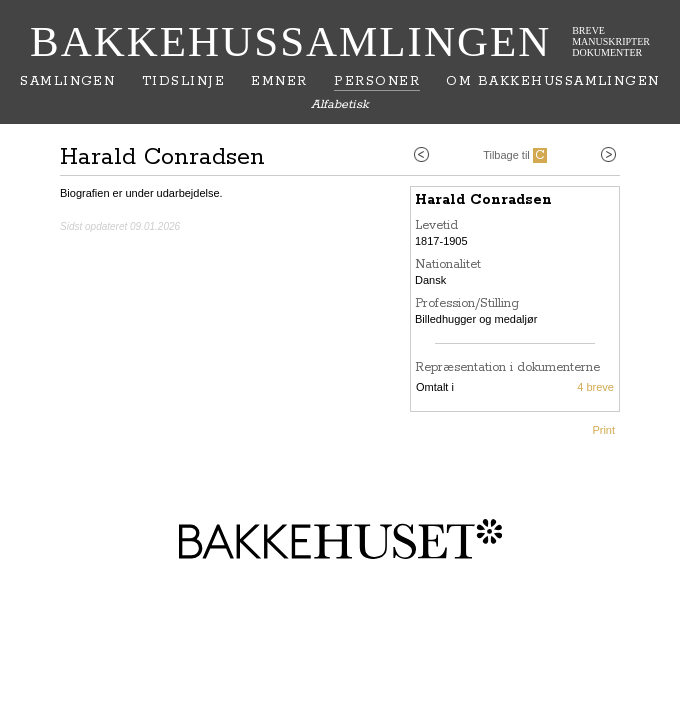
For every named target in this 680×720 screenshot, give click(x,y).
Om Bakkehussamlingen (552, 81)
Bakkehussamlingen (290, 41)
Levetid (436, 225)
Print (603, 430)
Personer (377, 81)
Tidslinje (183, 81)
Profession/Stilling (467, 303)
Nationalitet (448, 264)
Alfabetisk (340, 104)
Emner (279, 81)
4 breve (595, 387)
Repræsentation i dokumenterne (507, 367)
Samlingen (67, 81)
